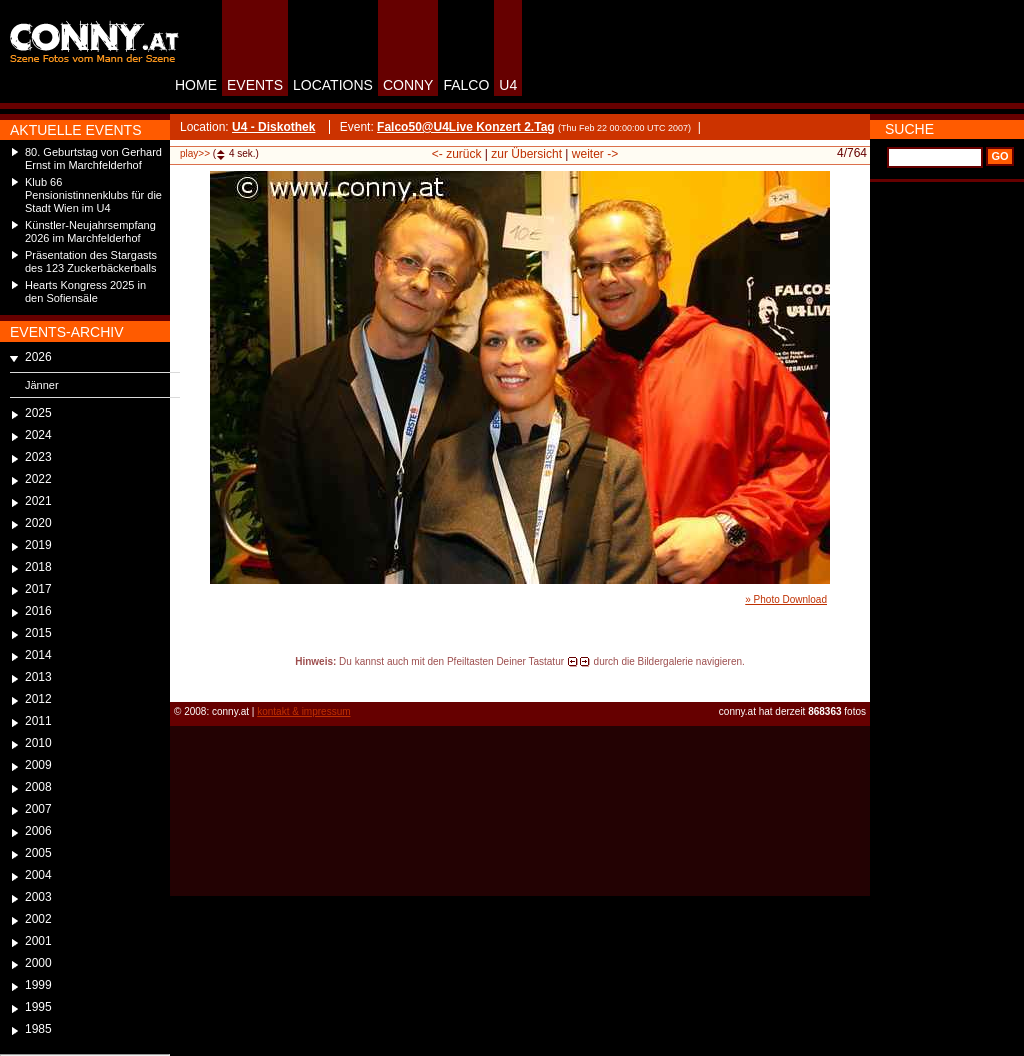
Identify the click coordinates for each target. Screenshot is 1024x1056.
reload (186, 680)
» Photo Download (786, 599)
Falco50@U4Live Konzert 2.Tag (466, 127)
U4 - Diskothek (273, 127)
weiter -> (595, 154)
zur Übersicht (526, 154)
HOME (196, 85)
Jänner (42, 385)
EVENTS (255, 85)
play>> (195, 153)
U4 (508, 85)
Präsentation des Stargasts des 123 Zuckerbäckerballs (91, 261)
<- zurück (457, 154)
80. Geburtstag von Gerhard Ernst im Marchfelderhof (93, 158)
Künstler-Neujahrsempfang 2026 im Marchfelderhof (90, 231)
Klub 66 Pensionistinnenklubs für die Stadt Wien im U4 (93, 195)
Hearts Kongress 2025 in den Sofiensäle (85, 291)
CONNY (408, 85)
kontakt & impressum (303, 711)
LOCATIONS (333, 85)
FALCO (466, 85)
